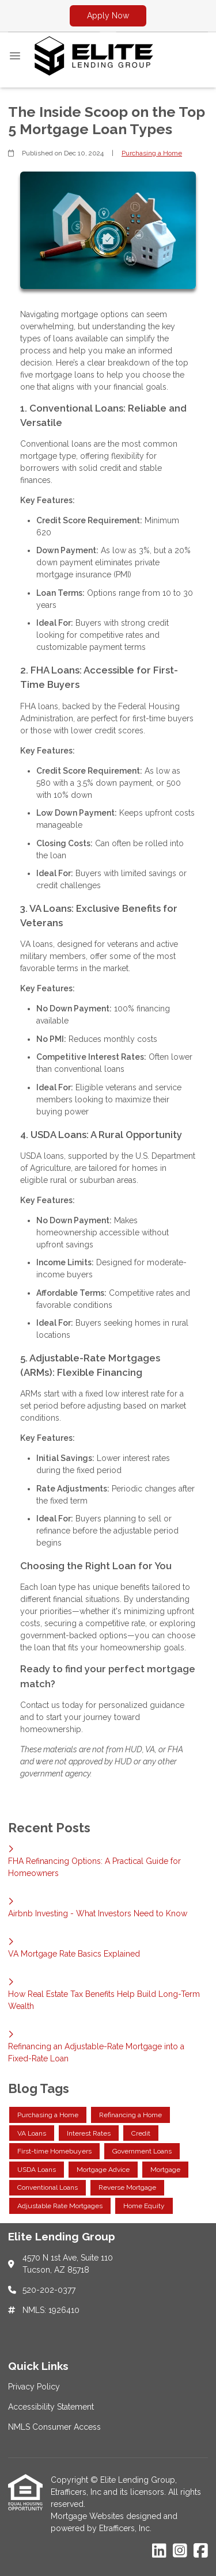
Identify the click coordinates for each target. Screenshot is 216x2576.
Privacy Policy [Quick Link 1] (34, 2386)
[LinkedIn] (159, 2551)
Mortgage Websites (88, 2516)
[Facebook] (201, 2551)
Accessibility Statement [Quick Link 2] (51, 2406)
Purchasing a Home (152, 153)
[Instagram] (180, 2551)
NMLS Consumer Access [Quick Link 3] (54, 2427)
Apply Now (108, 15)
